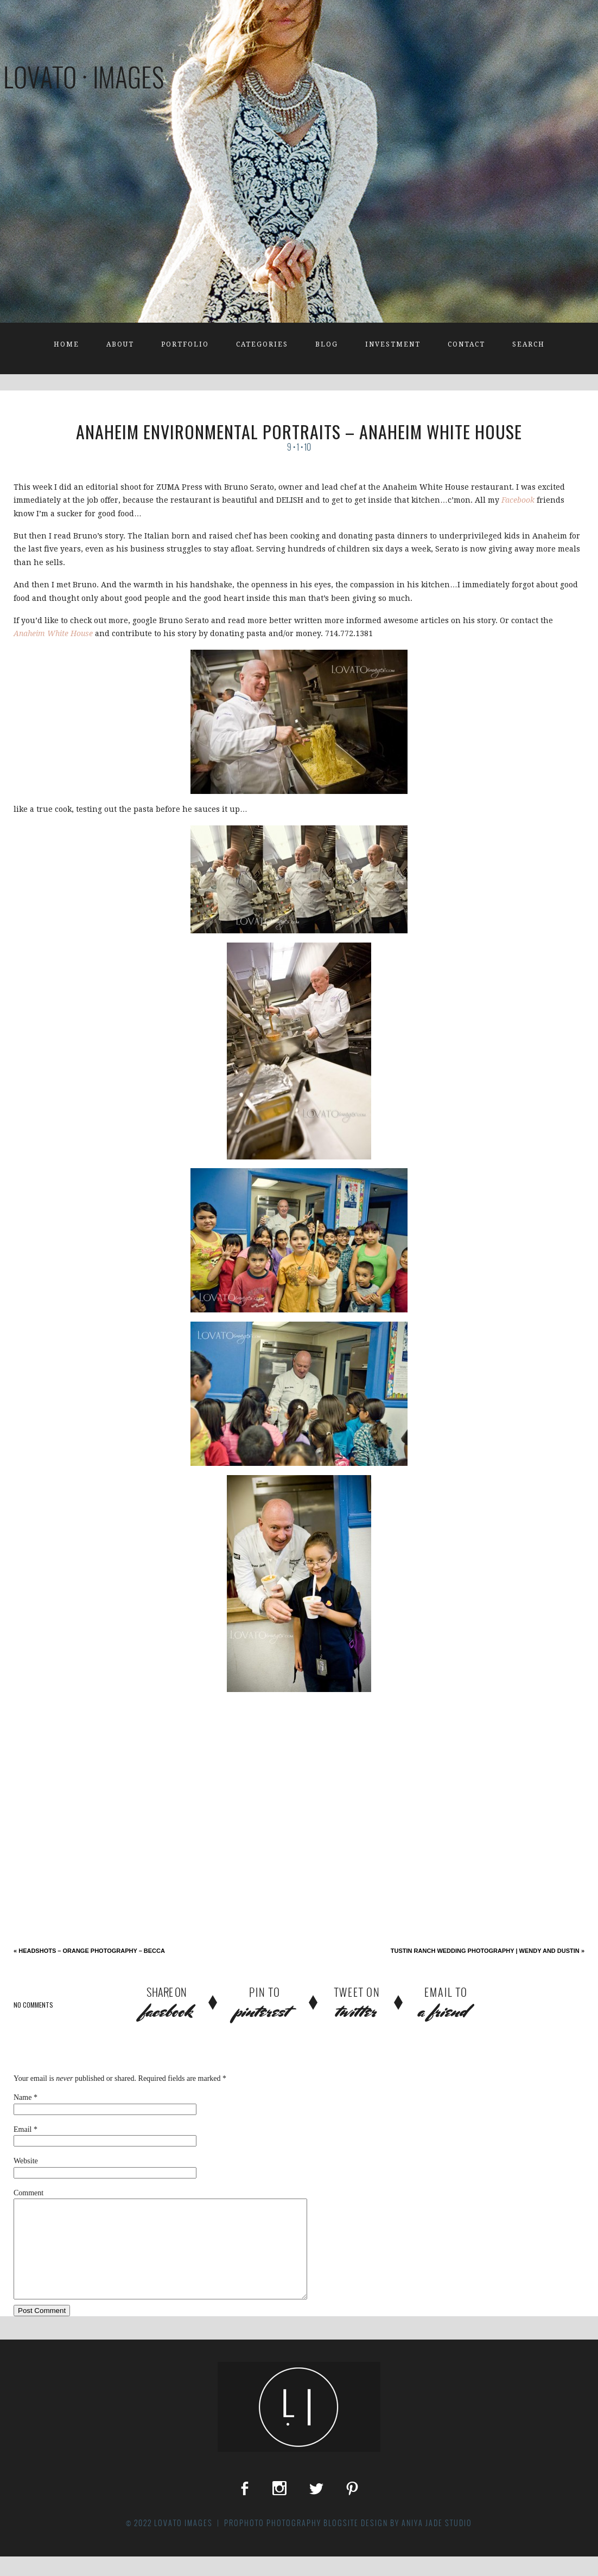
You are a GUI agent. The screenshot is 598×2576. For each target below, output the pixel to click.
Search (528, 344)
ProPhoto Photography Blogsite (291, 2542)
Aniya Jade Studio (437, 2542)
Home (66, 344)
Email (22, 2129)
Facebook (518, 500)
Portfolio (185, 344)
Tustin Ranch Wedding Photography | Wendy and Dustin (487, 1950)
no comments (33, 2004)
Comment (28, 2193)
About (120, 344)
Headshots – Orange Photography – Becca (89, 1950)
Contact (466, 344)
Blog (326, 344)
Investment (393, 344)
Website (26, 2161)
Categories (262, 344)
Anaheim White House (53, 633)
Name (22, 2097)
